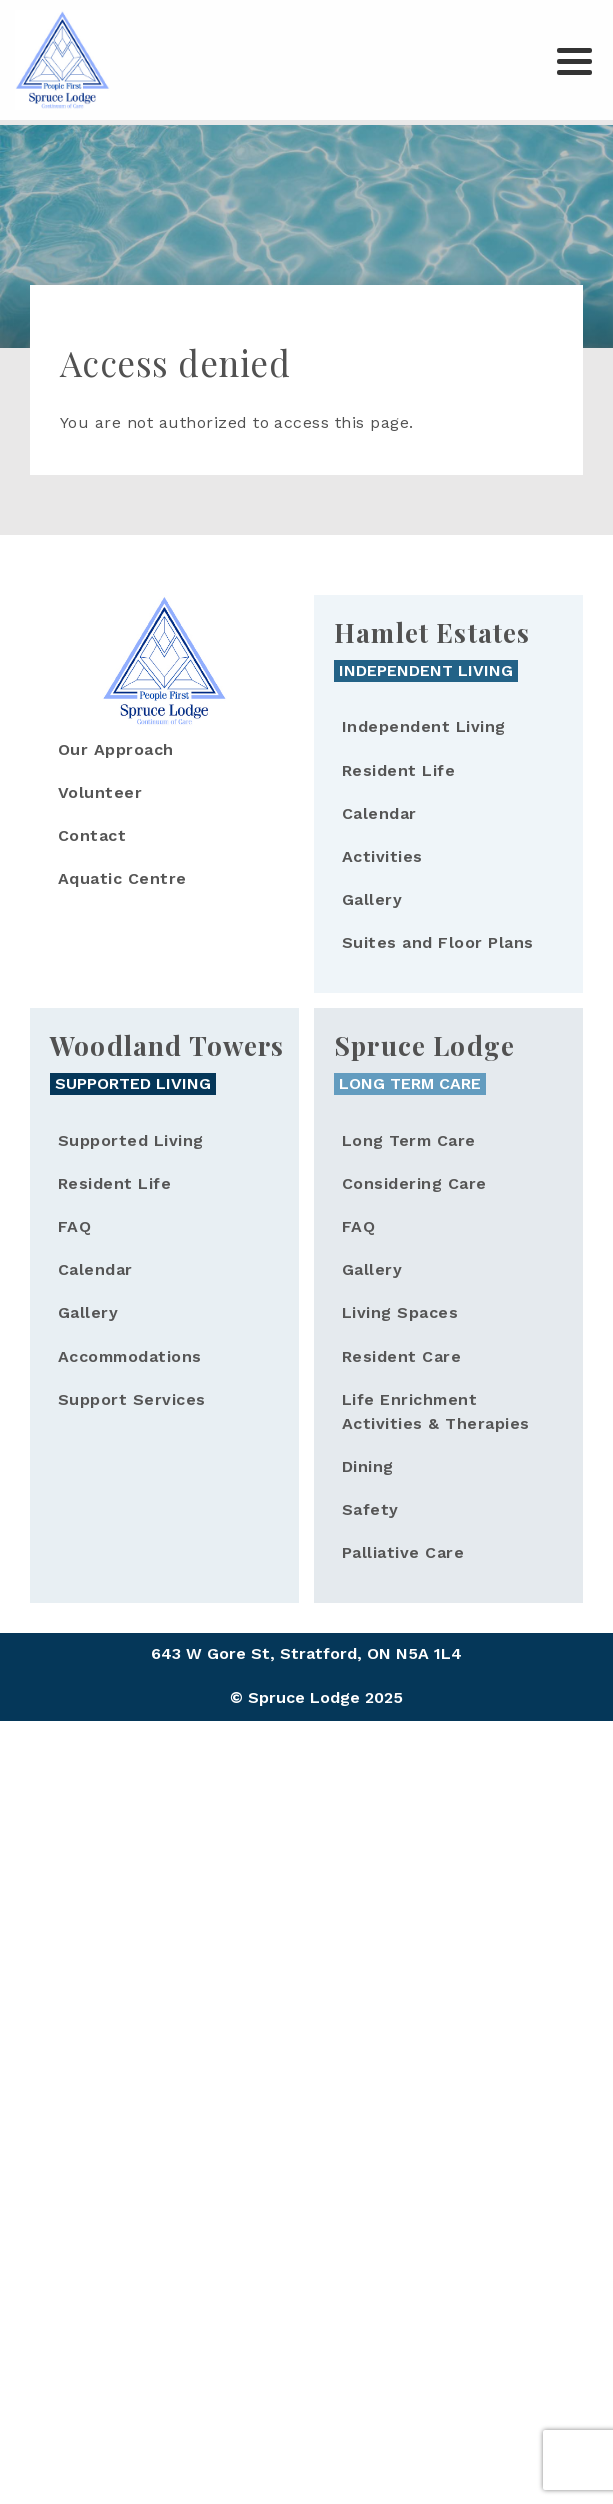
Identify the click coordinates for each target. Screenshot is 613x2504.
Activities (382, 856)
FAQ (74, 1226)
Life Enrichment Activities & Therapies (436, 1411)
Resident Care (401, 1356)
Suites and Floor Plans (438, 942)
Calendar (379, 813)
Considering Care (414, 1183)
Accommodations (130, 1356)
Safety (370, 1509)
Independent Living (424, 726)
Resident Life (398, 770)
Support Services (132, 1399)
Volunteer (100, 792)
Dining (368, 1466)
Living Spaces (400, 1312)
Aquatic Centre (122, 878)
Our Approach (116, 749)
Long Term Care (409, 1140)
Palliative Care (403, 1552)
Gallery (372, 899)
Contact (92, 835)
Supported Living (131, 1140)
